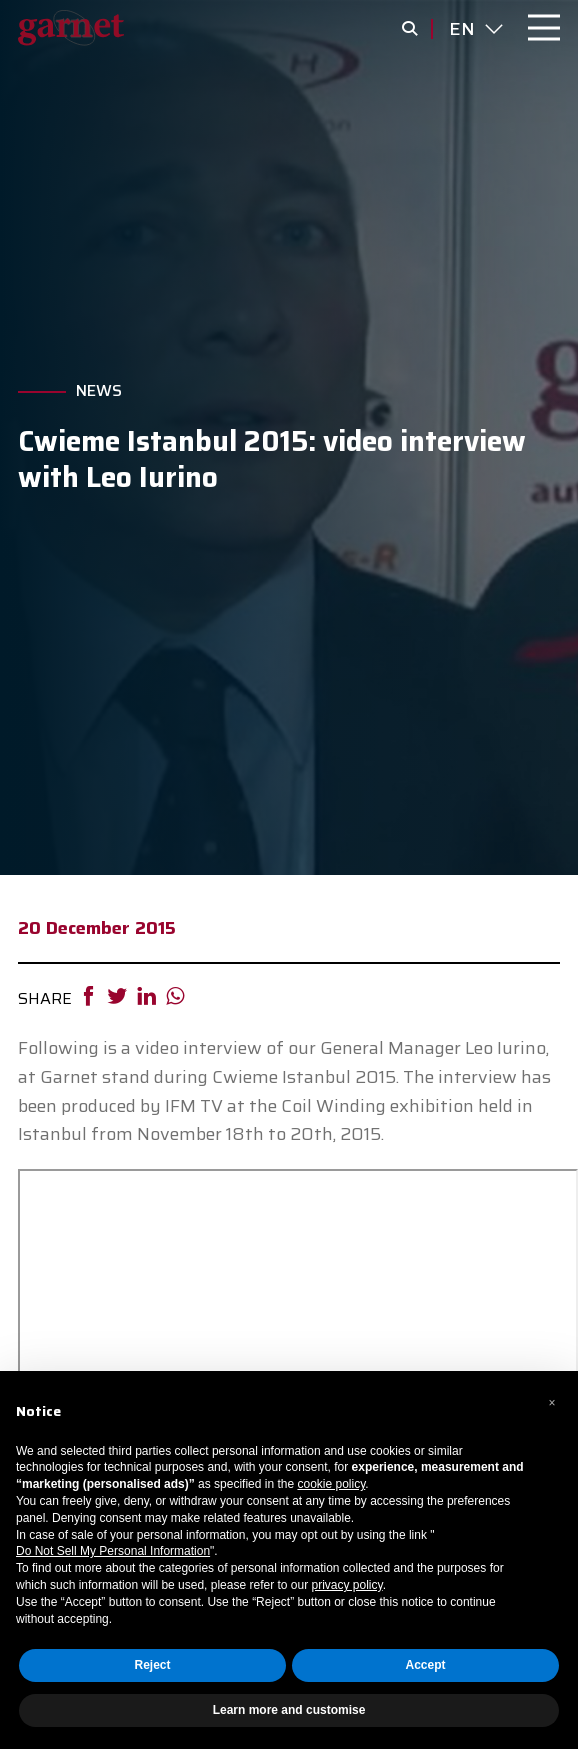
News (99, 391)
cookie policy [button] (331, 1484)
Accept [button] (425, 1665)
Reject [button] (152, 1665)
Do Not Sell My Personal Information (113, 1551)
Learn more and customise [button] (289, 1710)
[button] (552, 1403)
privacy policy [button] (346, 1585)
